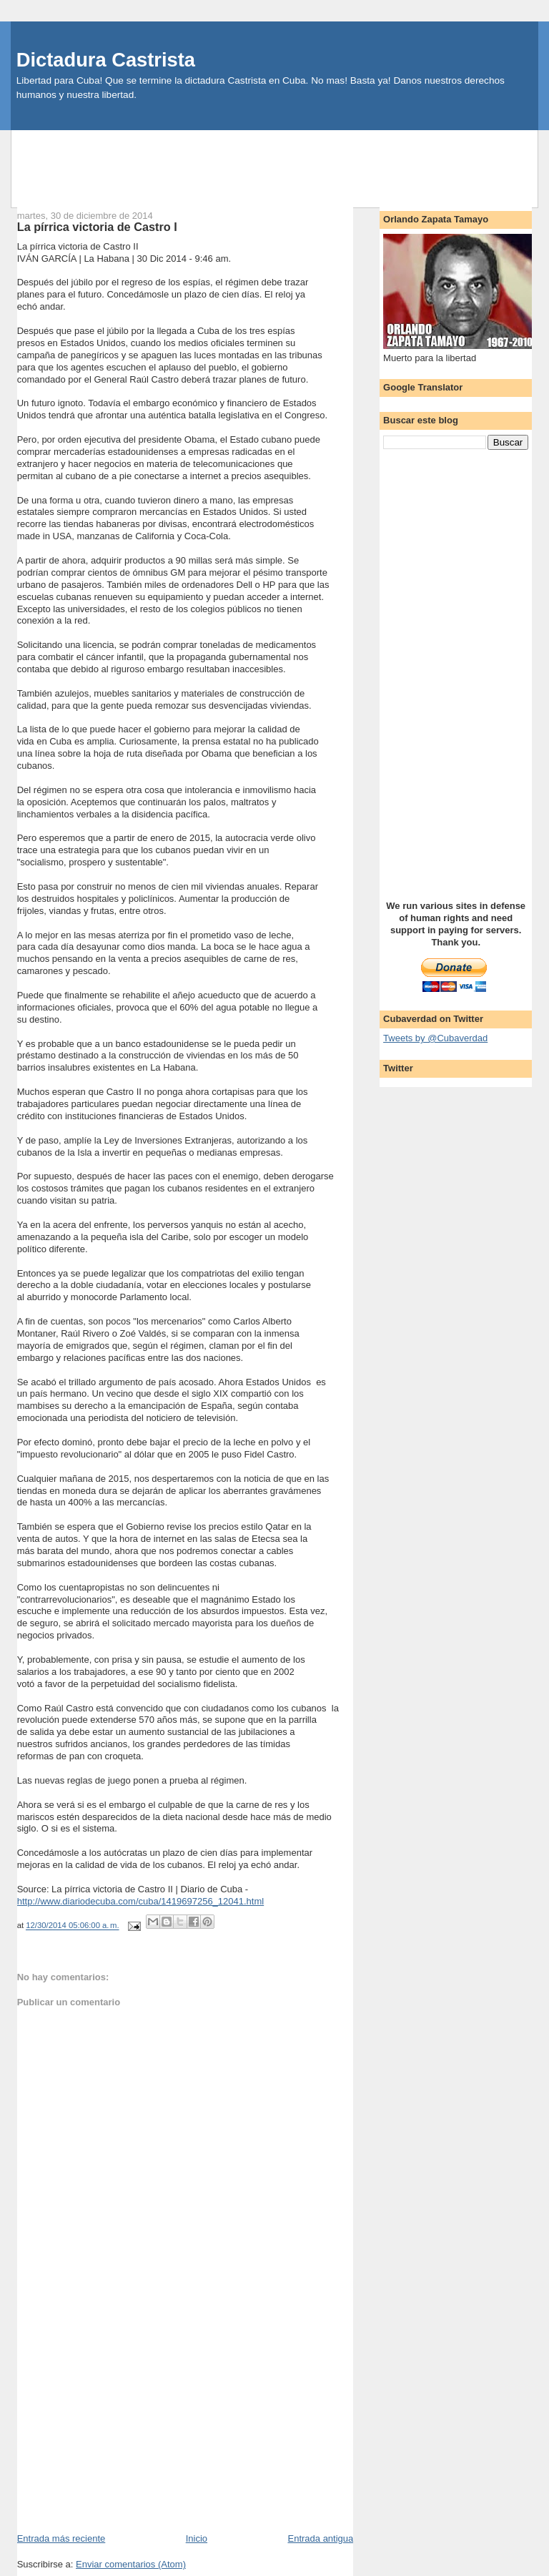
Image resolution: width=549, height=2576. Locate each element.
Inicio (196, 2538)
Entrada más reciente (61, 2538)
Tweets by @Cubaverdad (435, 1038)
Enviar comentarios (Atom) (131, 2564)
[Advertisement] (274, 162)
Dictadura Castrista (105, 60)
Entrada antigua (320, 2538)
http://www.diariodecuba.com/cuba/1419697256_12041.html (140, 1901)
